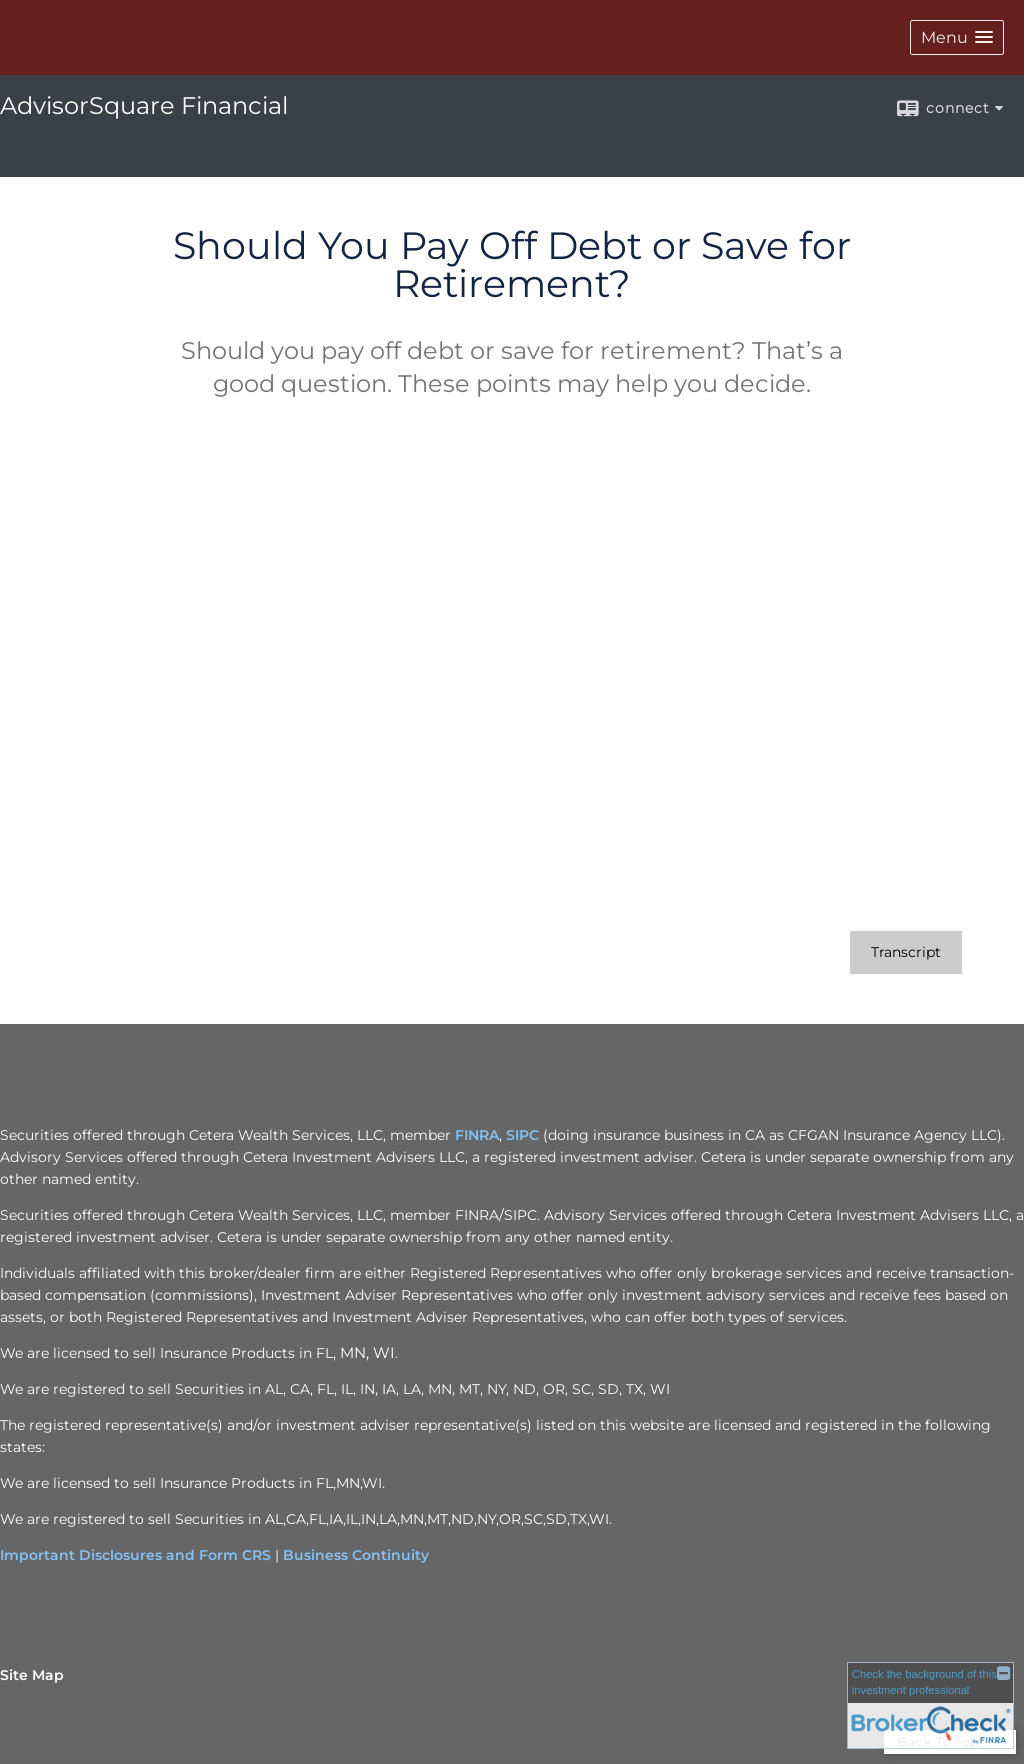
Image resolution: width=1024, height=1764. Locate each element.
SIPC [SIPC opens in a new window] (522, 1135)
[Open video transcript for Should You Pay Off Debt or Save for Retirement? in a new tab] (906, 952)
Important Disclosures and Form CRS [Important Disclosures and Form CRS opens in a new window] (135, 1555)
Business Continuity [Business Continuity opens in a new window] (356, 1555)
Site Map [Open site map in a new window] (32, 1675)
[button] (957, 37)
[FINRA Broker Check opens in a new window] (930, 1705)
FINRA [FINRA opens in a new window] (477, 1135)
